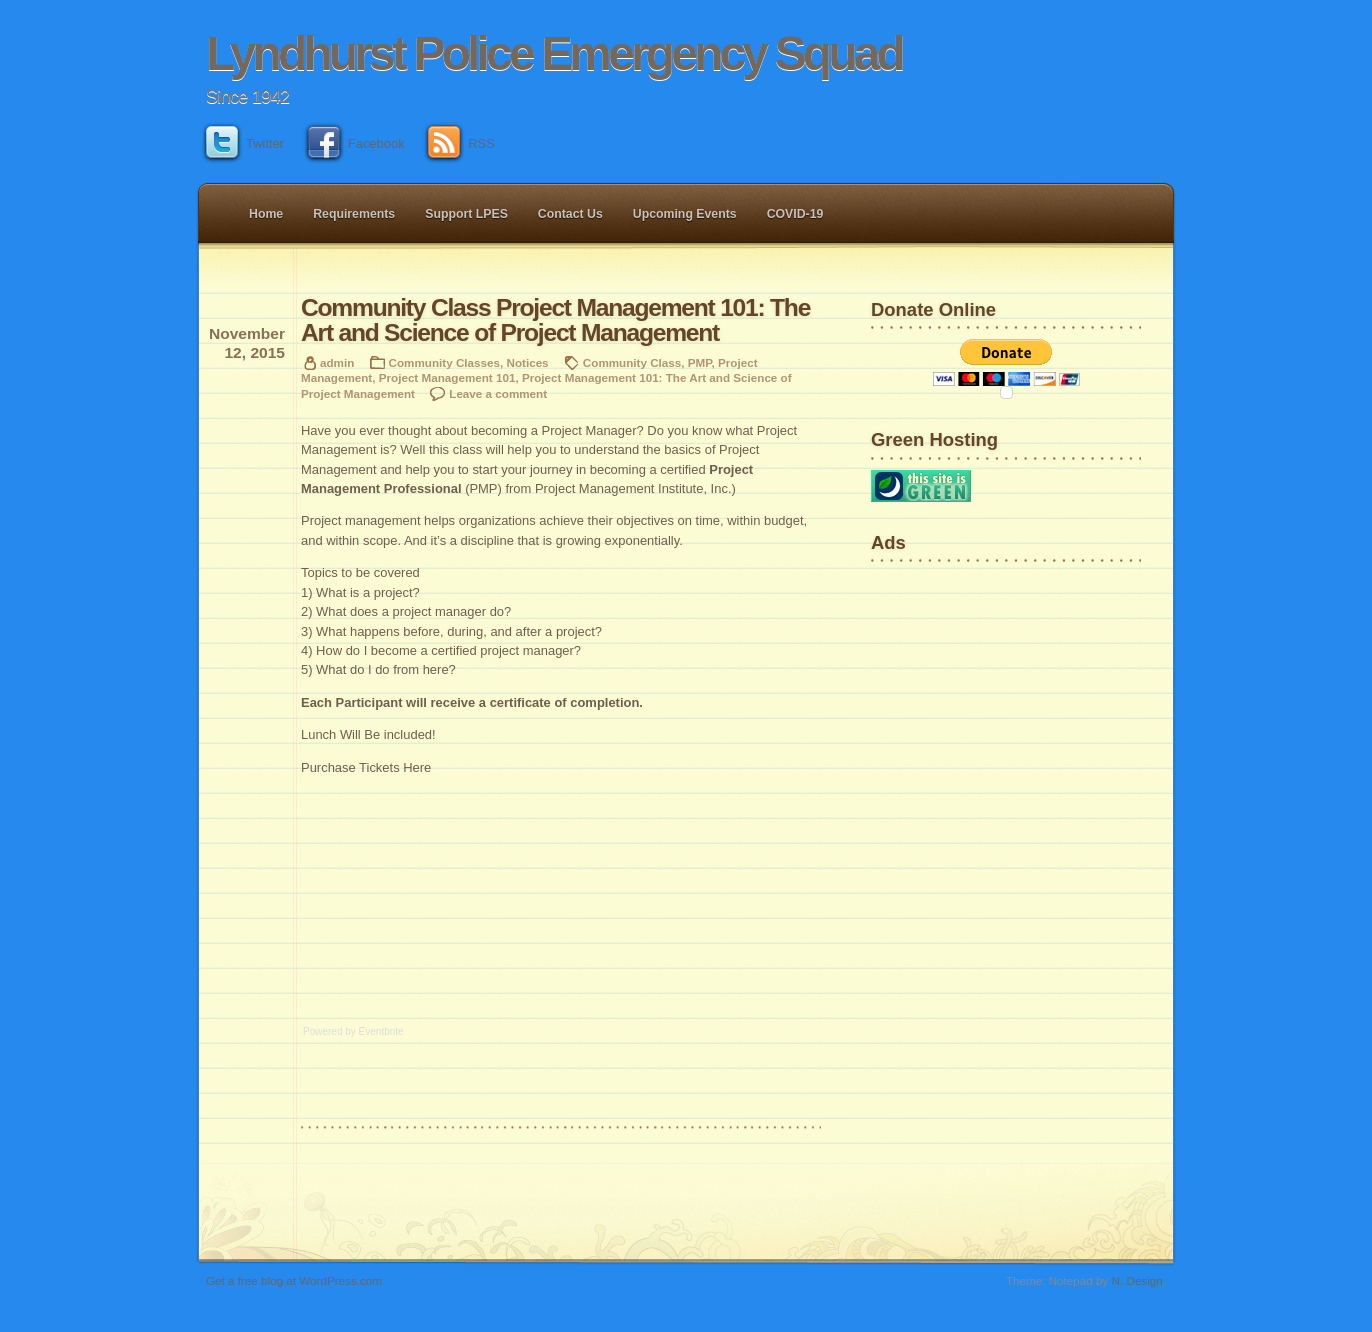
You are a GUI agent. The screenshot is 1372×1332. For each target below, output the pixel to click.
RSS (461, 143)
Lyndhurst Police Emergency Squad (554, 53)
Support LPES (466, 214)
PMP (700, 362)
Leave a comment (498, 393)
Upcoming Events (685, 214)
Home (266, 214)
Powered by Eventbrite (353, 1031)
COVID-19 (795, 214)
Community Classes (444, 362)
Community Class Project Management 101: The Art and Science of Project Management (555, 320)
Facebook (356, 143)
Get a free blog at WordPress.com (294, 1280)
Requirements (354, 214)
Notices (527, 362)
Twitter (245, 143)
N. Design (1137, 1280)
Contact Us (570, 214)
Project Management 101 (447, 377)
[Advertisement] (933, 634)
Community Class (632, 362)
